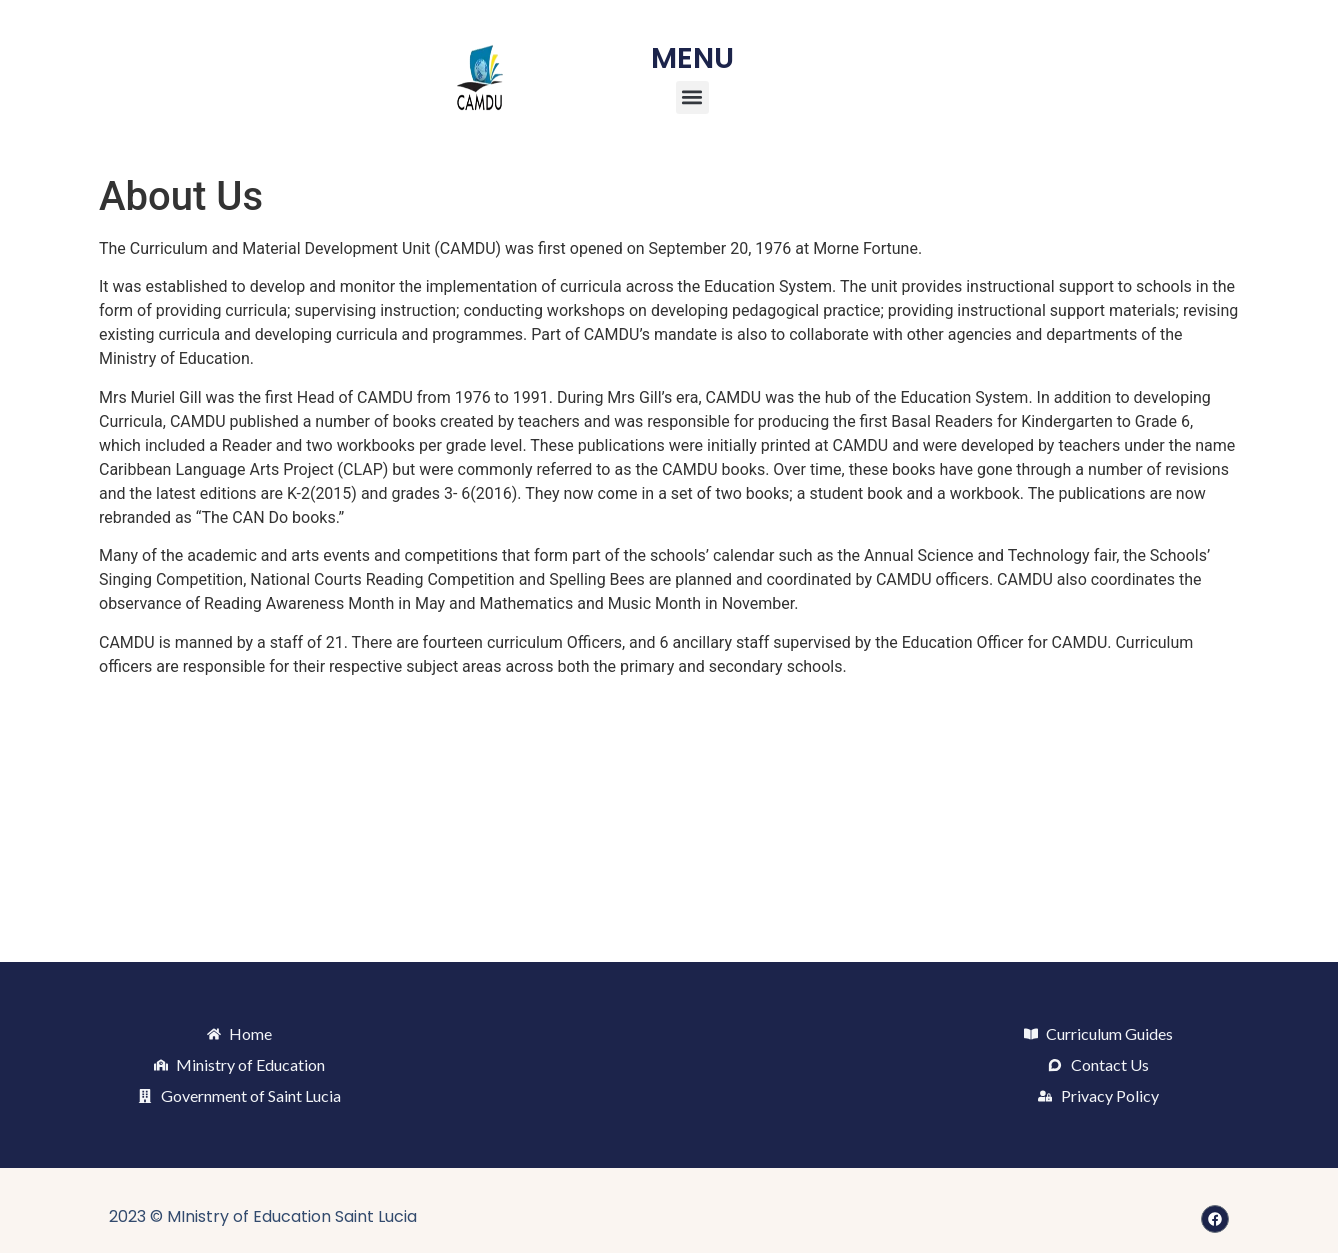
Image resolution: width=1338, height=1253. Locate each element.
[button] (692, 97)
